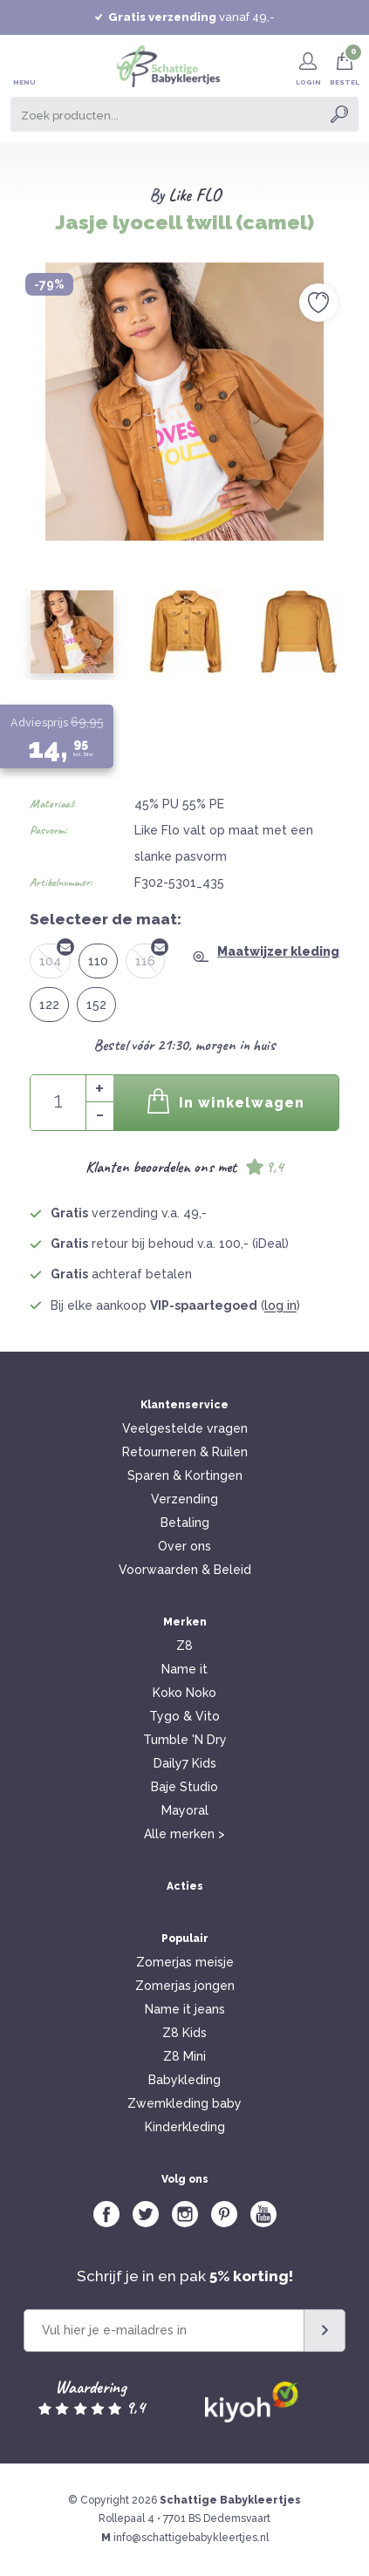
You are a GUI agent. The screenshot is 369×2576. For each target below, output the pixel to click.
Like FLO (194, 195)
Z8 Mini (184, 2056)
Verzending (184, 1499)
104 (55, 956)
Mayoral (184, 1810)
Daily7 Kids (185, 1763)
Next (346, 391)
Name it (184, 1669)
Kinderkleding (185, 2127)
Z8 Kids (184, 2033)
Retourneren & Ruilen (185, 1452)
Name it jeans (185, 2009)
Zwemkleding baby (184, 2103)
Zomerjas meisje (185, 1962)
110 (98, 961)
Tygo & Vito (184, 1716)
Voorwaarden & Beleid (185, 1570)
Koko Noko (184, 1693)
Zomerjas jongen (185, 1986)
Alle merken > (184, 1834)
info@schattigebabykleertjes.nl (191, 2538)
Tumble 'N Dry (185, 1740)
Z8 (184, 1646)
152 (96, 1005)
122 (49, 1005)
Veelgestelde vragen (185, 1428)
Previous (22, 391)
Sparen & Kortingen (185, 1475)
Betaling (185, 1523)
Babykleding (184, 2080)
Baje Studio (184, 1787)
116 (150, 956)
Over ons (184, 1546)
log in (280, 1305)
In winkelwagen (225, 1101)
